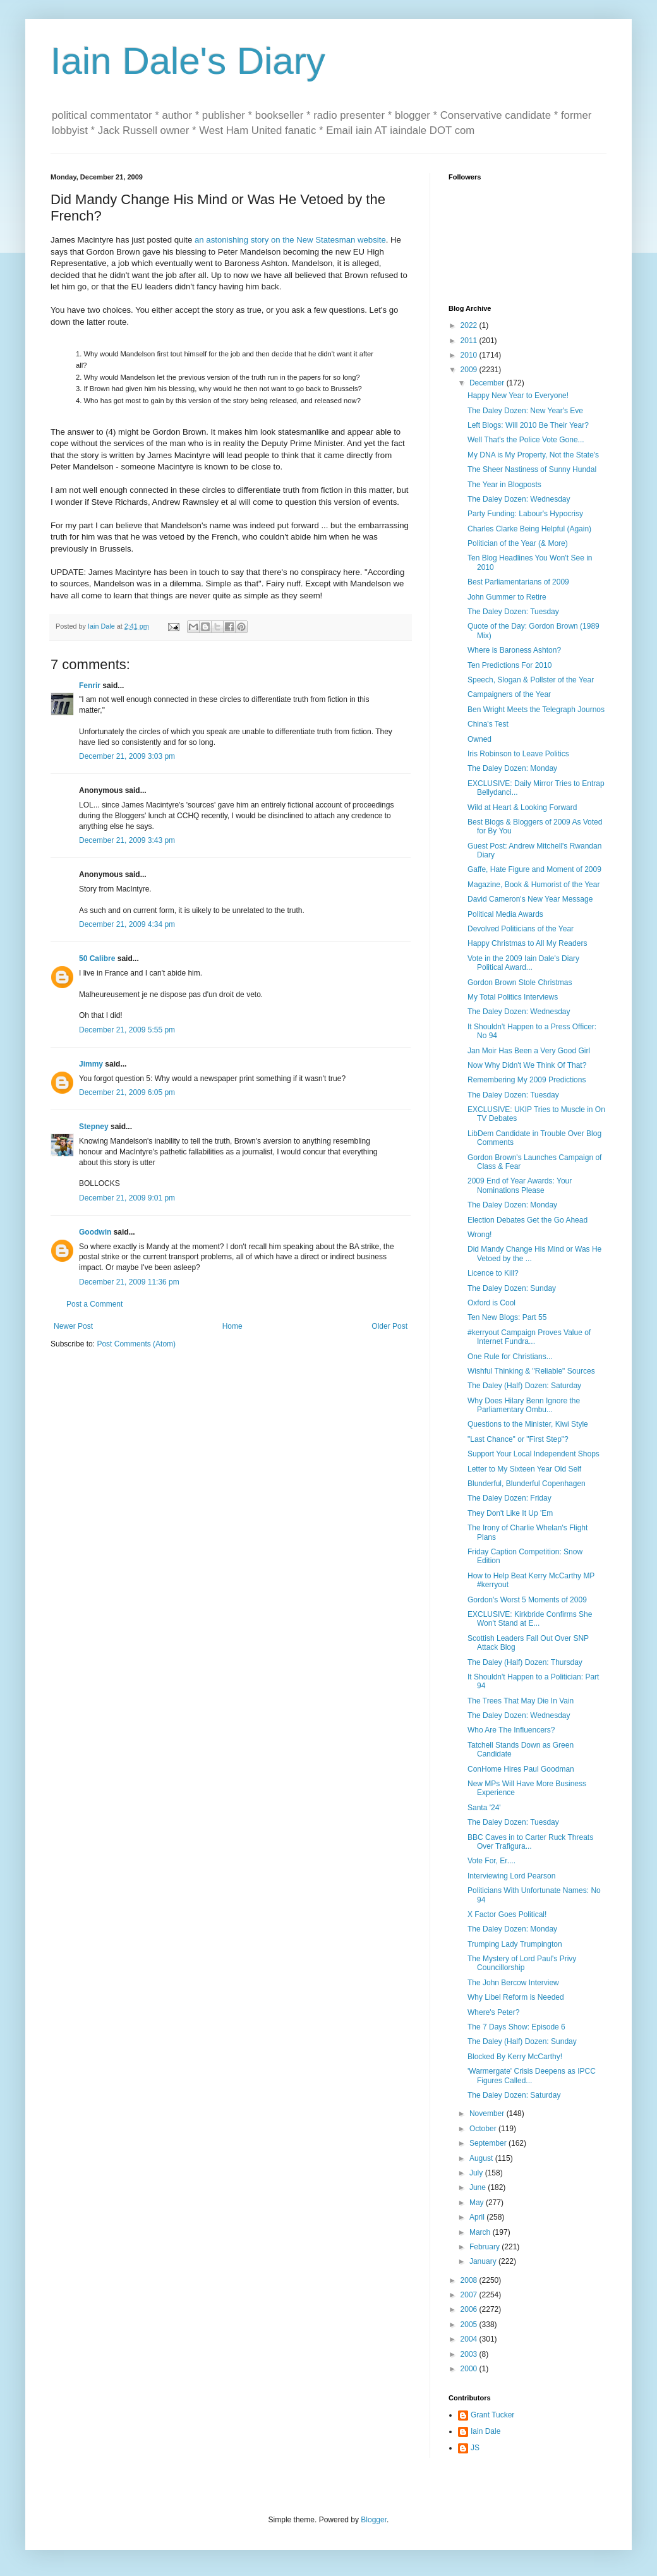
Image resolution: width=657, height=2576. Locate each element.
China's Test (488, 724)
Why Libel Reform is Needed (515, 1997)
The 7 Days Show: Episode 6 (516, 2027)
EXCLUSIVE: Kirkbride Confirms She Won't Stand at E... (529, 1619)
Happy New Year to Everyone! (518, 395)
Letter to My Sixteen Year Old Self (524, 1469)
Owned (479, 739)
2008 (470, 2280)
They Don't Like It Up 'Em (510, 1513)
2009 (470, 369)
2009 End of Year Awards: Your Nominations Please (519, 1185)
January (483, 2261)
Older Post (389, 1326)
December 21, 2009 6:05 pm (127, 1092)
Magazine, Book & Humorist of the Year (533, 884)
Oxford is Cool (491, 1302)
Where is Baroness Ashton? (514, 650)
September (489, 2143)
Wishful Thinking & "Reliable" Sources (531, 1371)
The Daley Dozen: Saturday (513, 2095)
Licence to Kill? (493, 1273)
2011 (470, 340)
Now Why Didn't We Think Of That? (526, 1065)
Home (232, 1326)
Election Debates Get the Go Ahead (527, 1220)
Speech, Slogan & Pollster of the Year (530, 679)
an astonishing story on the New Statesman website (290, 240)
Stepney (94, 1126)
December (488, 382)
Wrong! (479, 1234)
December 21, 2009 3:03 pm (127, 756)
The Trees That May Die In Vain (520, 1700)
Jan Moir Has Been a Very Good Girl (528, 1050)
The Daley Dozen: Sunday (511, 1288)
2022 (470, 325)
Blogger (374, 2519)
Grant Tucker (492, 2414)
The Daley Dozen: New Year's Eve (525, 410)
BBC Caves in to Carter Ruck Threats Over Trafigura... (530, 1842)
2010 (470, 355)
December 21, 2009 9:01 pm (127, 1198)
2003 (470, 2354)
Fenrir (89, 685)
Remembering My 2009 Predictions (526, 1079)
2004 (470, 2339)
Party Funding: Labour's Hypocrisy (525, 513)
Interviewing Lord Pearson (511, 1876)
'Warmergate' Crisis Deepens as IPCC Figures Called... (531, 2075)
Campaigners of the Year (509, 694)
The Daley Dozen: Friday (509, 1498)
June (478, 2187)
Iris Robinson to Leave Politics (518, 753)
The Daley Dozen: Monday (512, 768)
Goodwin (95, 1232)
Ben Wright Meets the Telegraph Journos (536, 709)
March (481, 2232)
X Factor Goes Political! (506, 1914)
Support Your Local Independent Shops (533, 1453)
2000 (470, 2368)
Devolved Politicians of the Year (520, 928)
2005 (470, 2324)
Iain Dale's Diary (188, 61)
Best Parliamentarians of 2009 (518, 581)
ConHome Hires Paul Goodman (520, 1769)
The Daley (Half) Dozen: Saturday (524, 1385)
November (488, 2113)
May (477, 2202)
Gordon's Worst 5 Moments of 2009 (527, 1599)
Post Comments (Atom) (136, 1343)
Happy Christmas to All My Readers (527, 943)
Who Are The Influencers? (511, 1730)
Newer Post (73, 1326)
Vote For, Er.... (491, 1860)
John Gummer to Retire (506, 597)
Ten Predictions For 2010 (509, 665)
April (477, 2217)
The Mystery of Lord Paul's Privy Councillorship (521, 1963)
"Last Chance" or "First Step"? (518, 1439)
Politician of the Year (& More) (517, 543)
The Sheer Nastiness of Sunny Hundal (531, 469)
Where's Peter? (493, 2012)
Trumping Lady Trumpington (514, 1944)
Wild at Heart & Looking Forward (522, 807)
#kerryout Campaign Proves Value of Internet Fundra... (529, 1337)
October (483, 2128)
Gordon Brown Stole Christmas (519, 982)
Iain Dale (485, 2431)
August (482, 2158)
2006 (470, 2309)
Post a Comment (94, 1304)
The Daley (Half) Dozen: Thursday (524, 1662)
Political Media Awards (505, 914)
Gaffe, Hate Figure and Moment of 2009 (534, 869)
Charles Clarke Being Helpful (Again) (529, 528)
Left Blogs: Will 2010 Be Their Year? (528, 425)
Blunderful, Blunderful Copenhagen (526, 1483)
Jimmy (91, 1064)
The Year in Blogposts (504, 484)
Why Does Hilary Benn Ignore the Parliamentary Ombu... (523, 1405)
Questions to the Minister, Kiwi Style (527, 1424)
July (477, 2172)
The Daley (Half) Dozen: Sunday (522, 2041)
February (485, 2246)
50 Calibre (97, 958)
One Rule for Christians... (510, 1356)
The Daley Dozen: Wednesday (518, 499)
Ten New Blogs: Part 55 (506, 1317)
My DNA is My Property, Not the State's (533, 454)
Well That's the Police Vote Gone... (525, 439)
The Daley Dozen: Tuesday (513, 611)
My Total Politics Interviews (512, 997)
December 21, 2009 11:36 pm (129, 1282)
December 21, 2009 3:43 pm (127, 840)
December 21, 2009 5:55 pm (127, 1029)
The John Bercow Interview (513, 1982)
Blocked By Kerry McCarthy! (514, 2056)
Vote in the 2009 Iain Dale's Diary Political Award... (523, 963)
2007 (470, 2294)
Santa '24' (484, 1807)
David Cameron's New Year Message (530, 899)
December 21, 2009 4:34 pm (127, 924)
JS (475, 2447)
